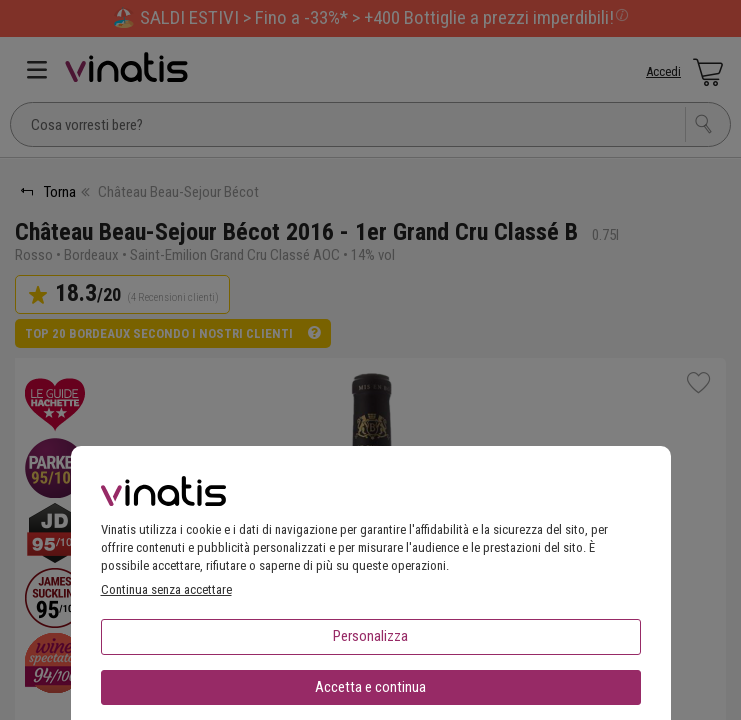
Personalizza (370, 636)
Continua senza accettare (166, 589)
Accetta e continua (370, 687)
